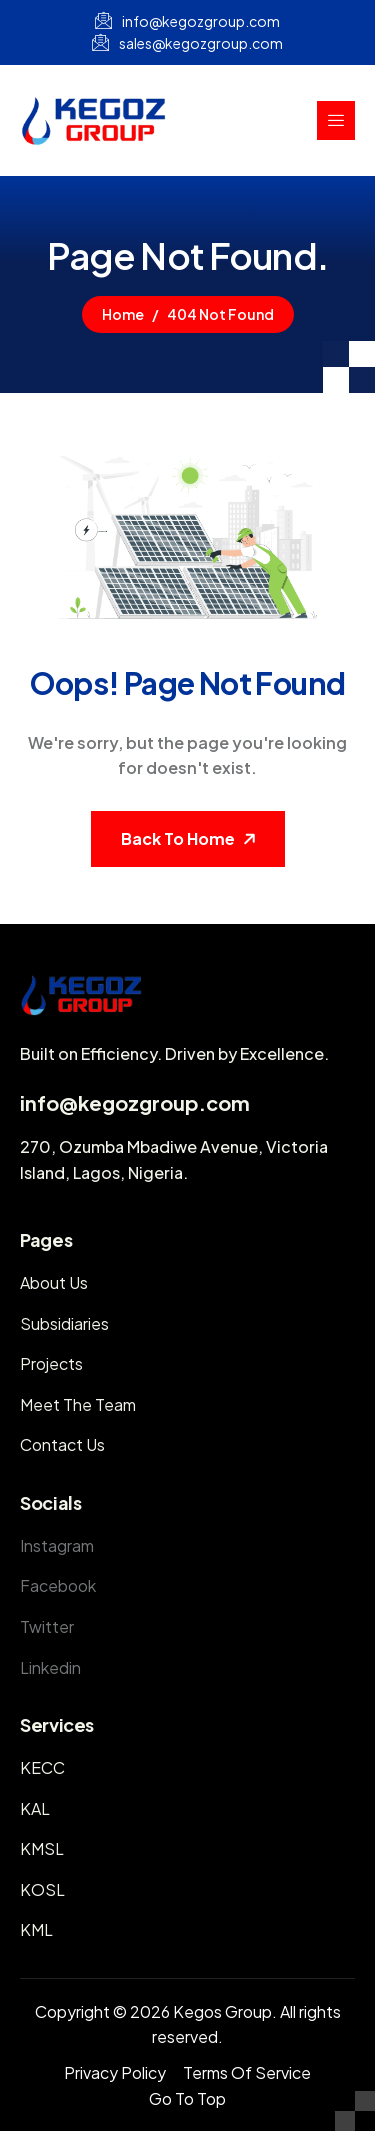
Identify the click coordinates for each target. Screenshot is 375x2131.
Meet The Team (78, 1404)
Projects (51, 1363)
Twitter (47, 1626)
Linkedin (50, 1667)
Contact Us (62, 1444)
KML (36, 1929)
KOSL (42, 1889)
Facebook (58, 1585)
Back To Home (178, 838)
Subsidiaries (64, 1323)
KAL (35, 1808)
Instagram (57, 1545)
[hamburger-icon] (336, 120)
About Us (54, 1282)
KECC (42, 1767)
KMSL (42, 1848)
